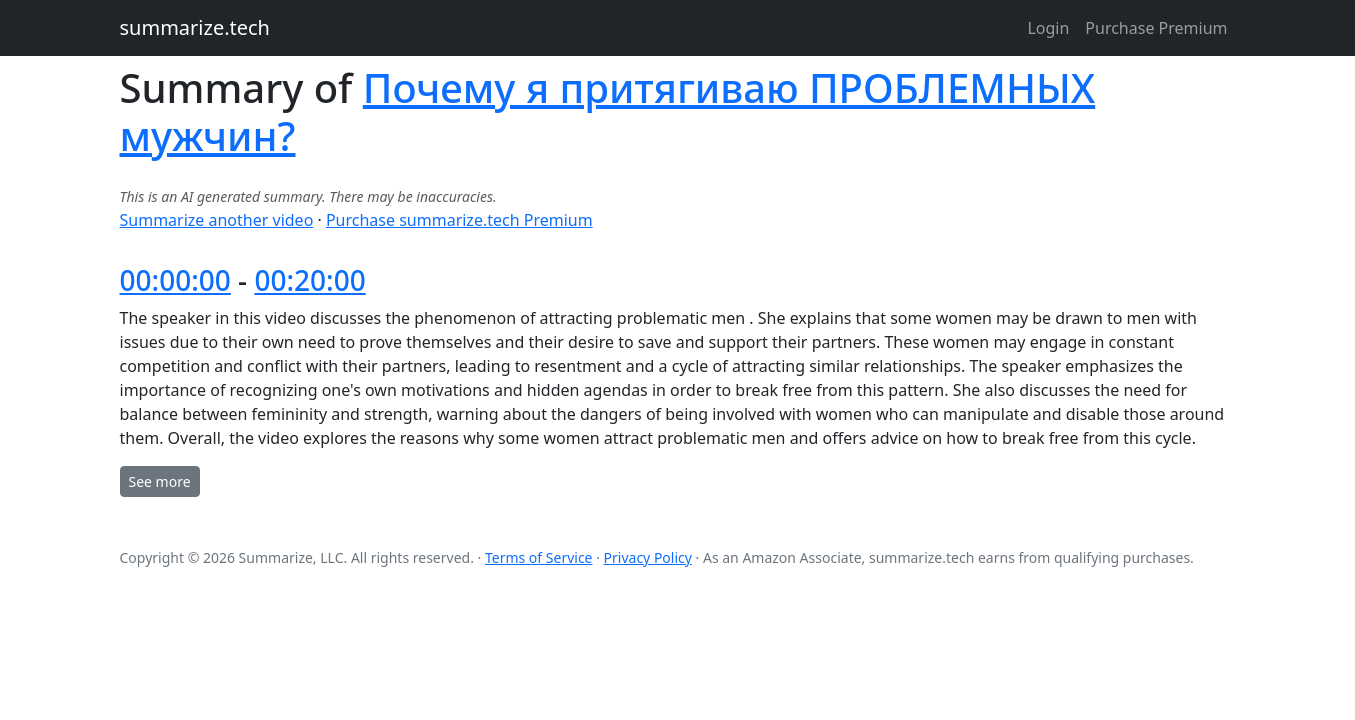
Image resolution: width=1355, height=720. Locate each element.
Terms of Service (539, 557)
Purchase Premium (1156, 28)
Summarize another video (217, 220)
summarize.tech (195, 27)
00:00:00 (175, 280)
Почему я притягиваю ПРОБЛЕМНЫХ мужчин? (608, 111)
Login (1048, 28)
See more (160, 481)
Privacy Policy (648, 557)
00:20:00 (309, 280)
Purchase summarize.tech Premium (459, 220)
